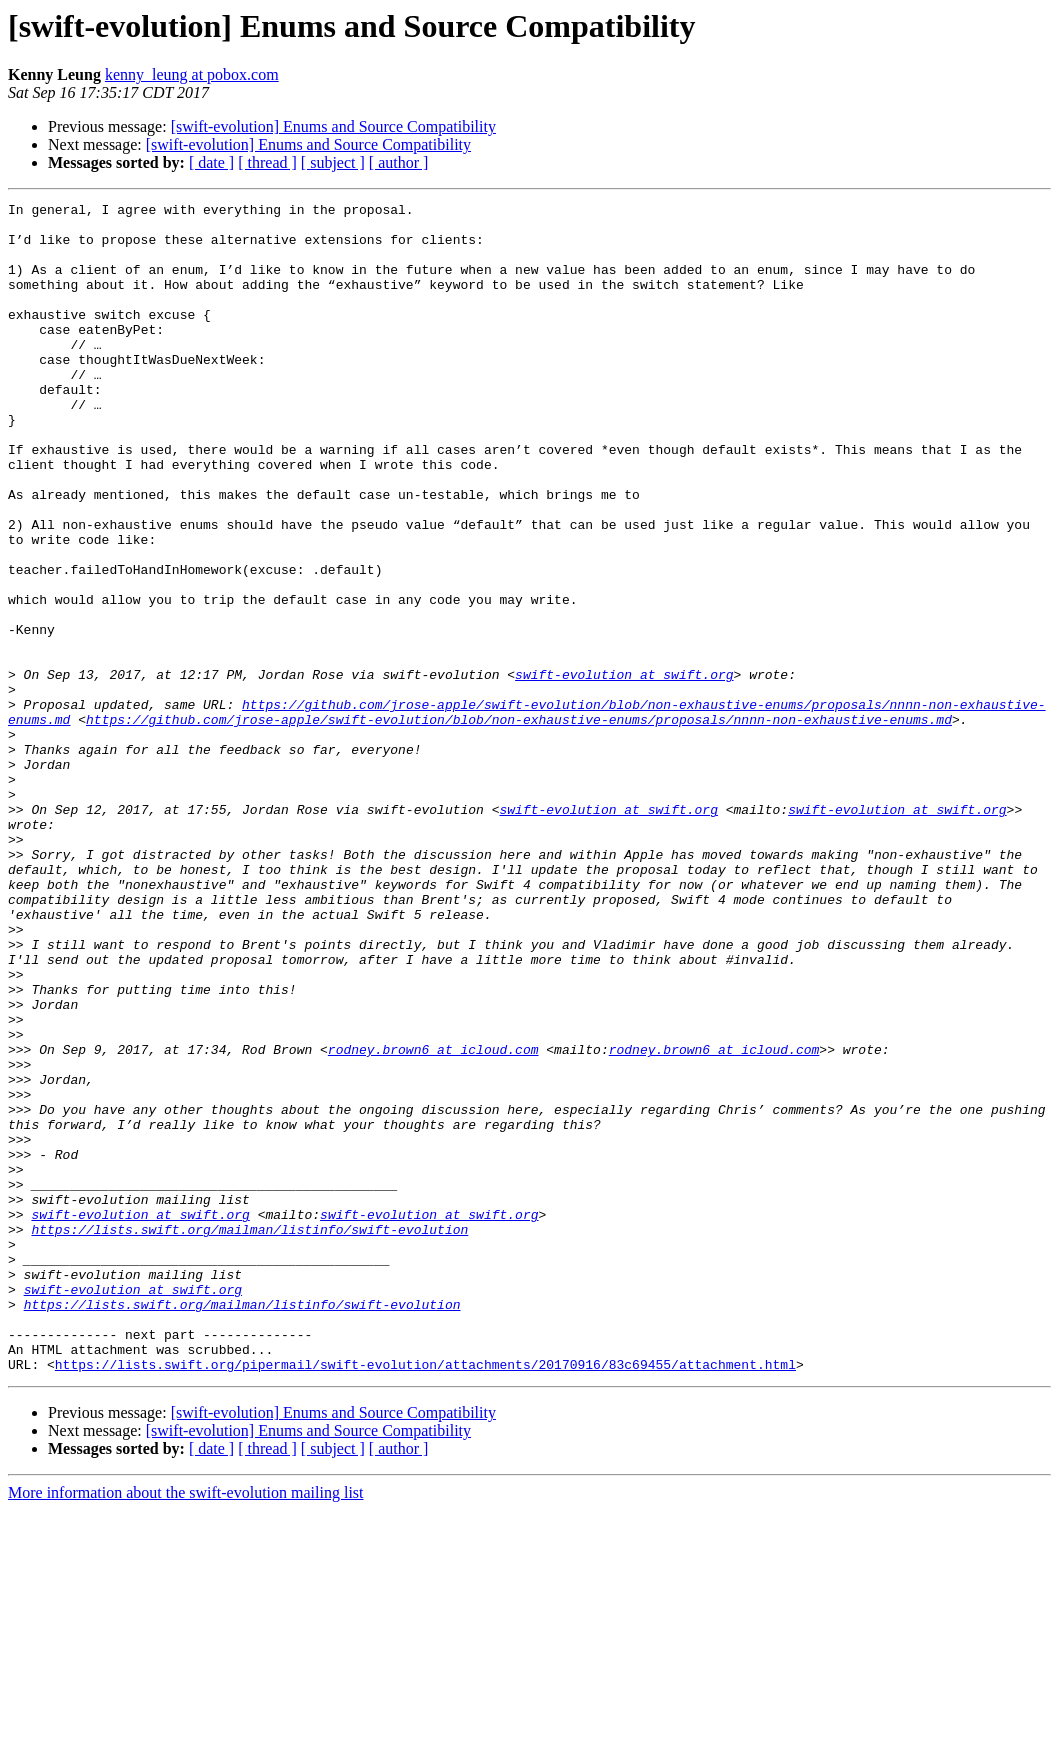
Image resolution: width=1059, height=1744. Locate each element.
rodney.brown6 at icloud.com (433, 1220)
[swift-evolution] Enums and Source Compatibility (333, 126)
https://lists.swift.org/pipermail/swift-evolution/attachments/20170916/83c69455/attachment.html (425, 1598)
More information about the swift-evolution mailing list (186, 1726)
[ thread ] (267, 162)
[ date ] (211, 162)
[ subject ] (333, 162)
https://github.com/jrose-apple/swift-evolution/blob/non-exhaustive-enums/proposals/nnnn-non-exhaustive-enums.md (519, 824)
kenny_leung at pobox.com (192, 74)
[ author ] (399, 162)
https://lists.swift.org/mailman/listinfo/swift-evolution (249, 1436)
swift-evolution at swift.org (624, 770)
